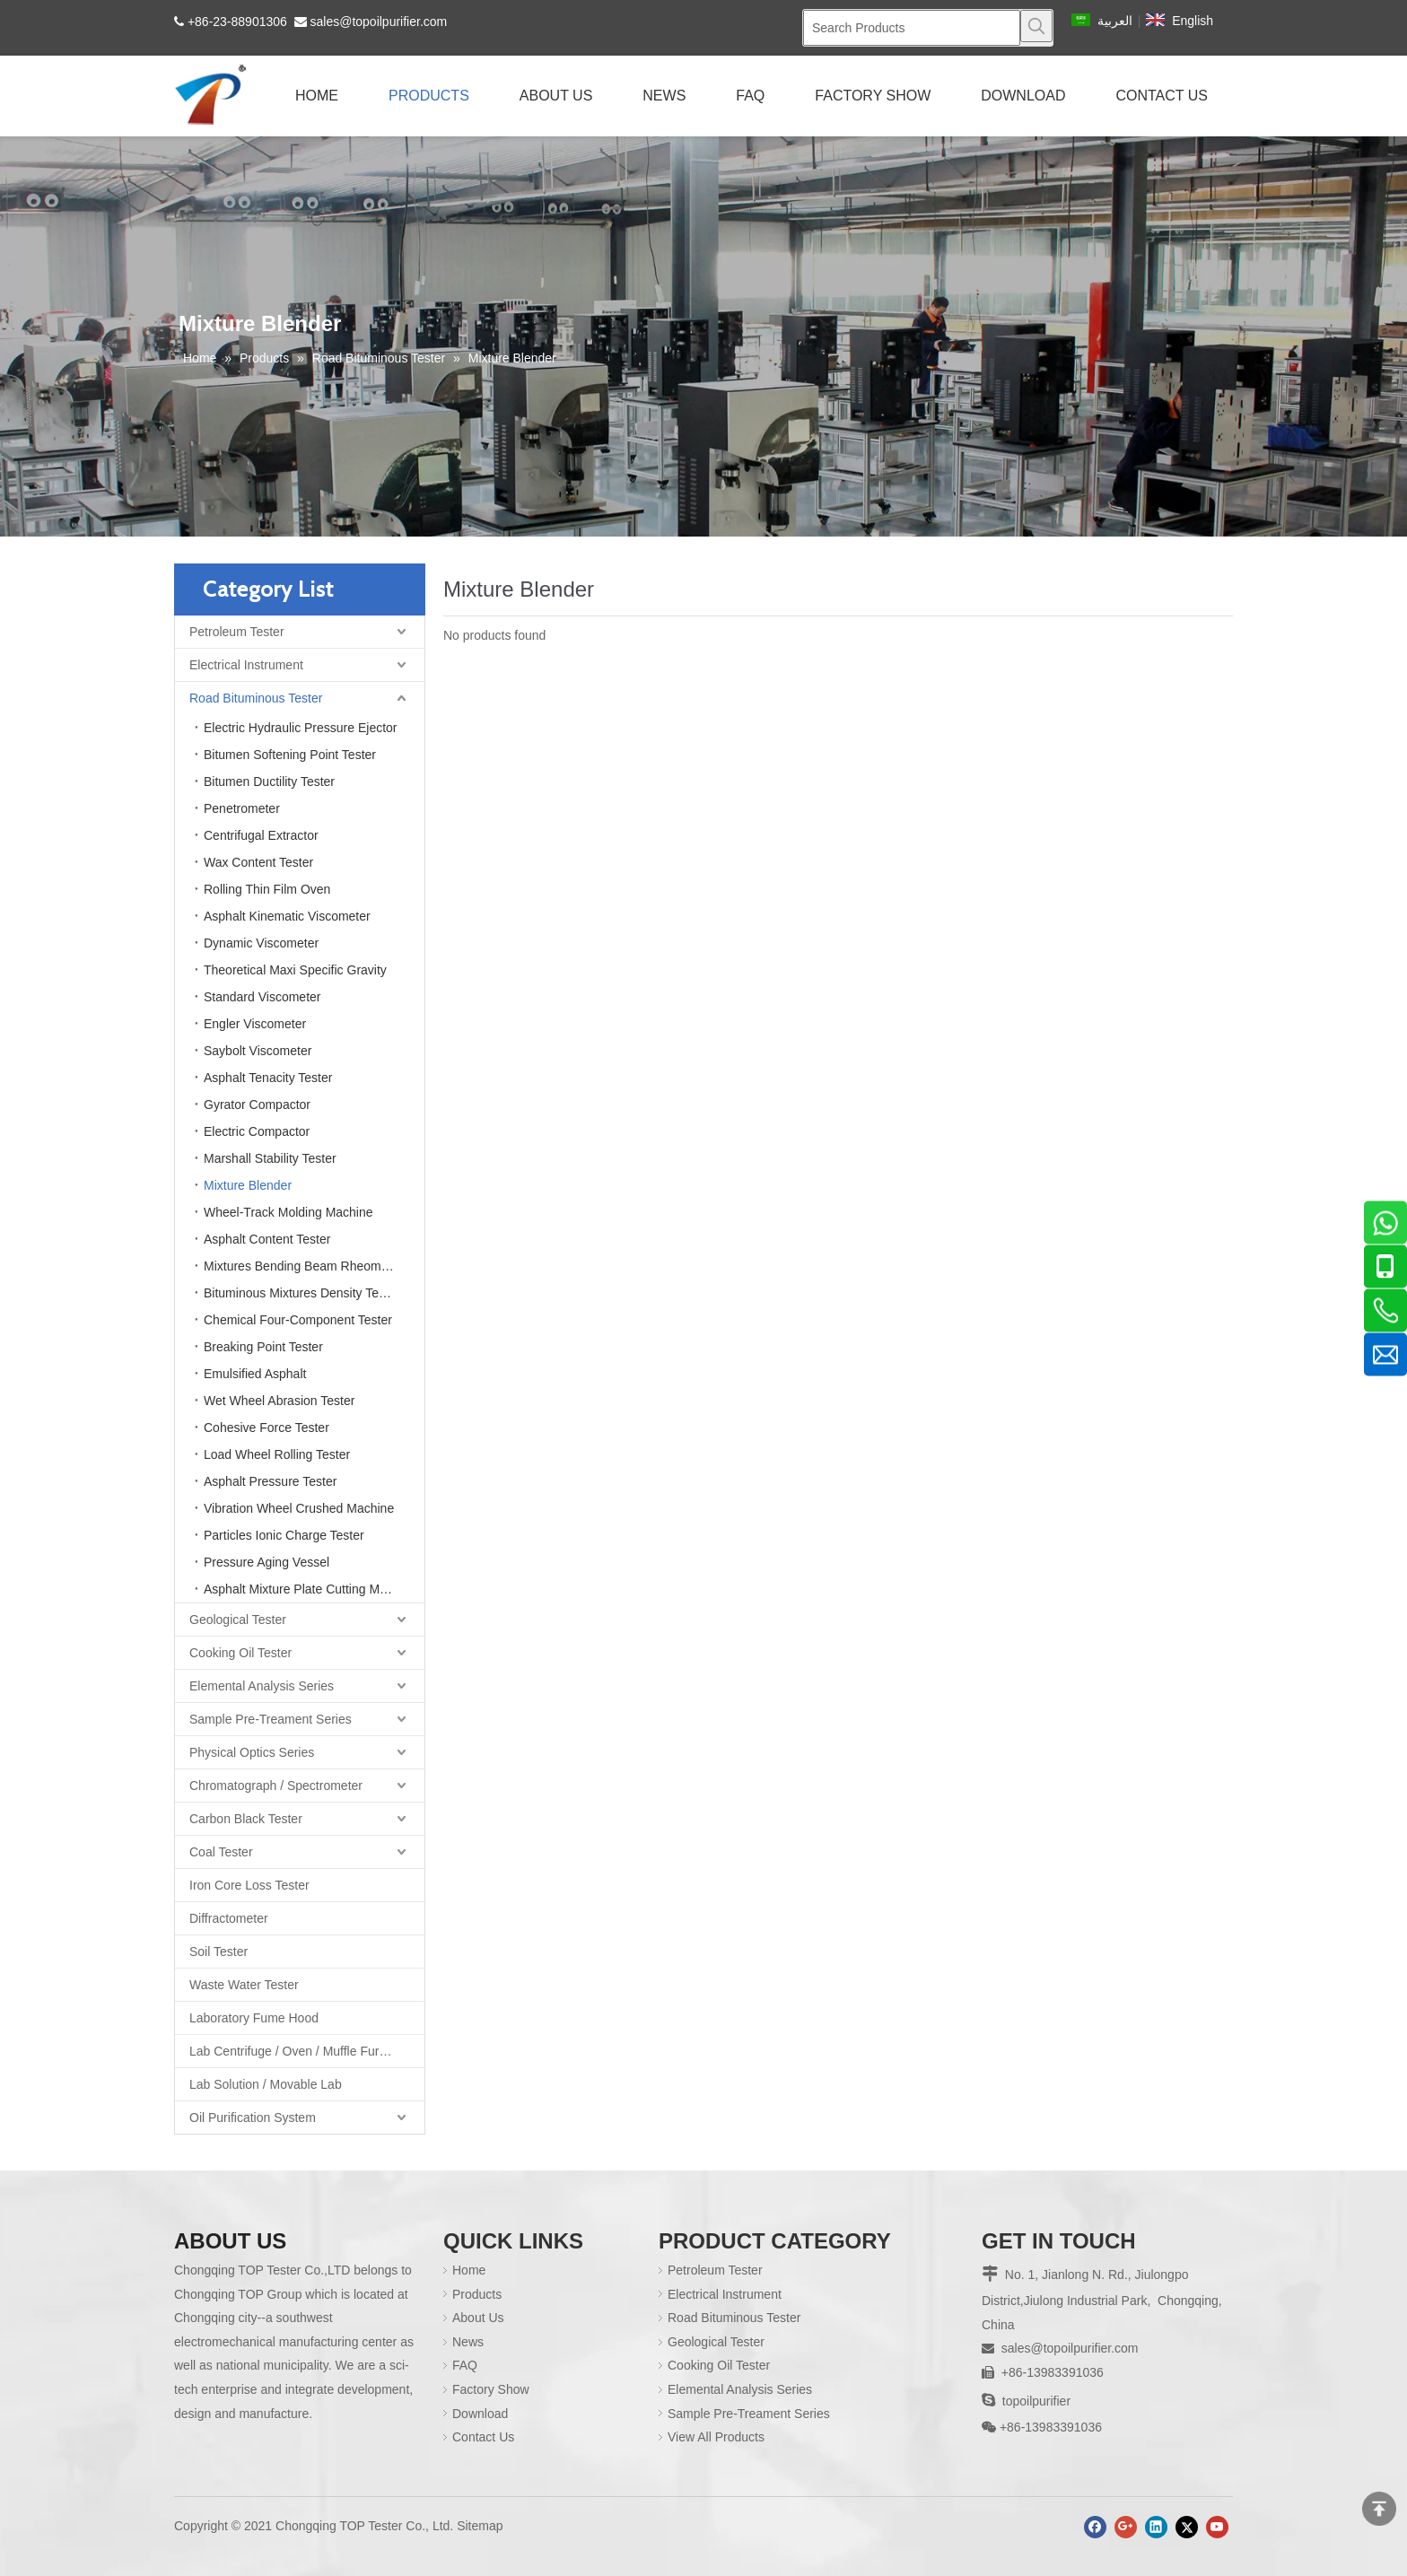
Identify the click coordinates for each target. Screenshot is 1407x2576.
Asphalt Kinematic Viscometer (287, 916)
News (468, 2342)
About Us (478, 2317)
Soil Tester (218, 1951)
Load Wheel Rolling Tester (277, 1454)
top (1379, 2509)
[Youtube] (1217, 2527)
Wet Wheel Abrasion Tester (279, 1400)
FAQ (464, 2365)
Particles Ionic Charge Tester (284, 1535)
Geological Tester (237, 1619)
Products (477, 2294)
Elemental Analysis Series (261, 1686)
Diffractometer (228, 1918)
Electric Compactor (257, 1131)
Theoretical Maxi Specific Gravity (295, 970)
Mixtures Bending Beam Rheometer (303, 1266)
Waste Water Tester (244, 1985)
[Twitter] (1186, 2527)
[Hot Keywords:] (1036, 26)
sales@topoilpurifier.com (379, 21)
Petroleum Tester (236, 631)
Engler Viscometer (255, 1024)
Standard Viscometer (262, 997)
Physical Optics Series (251, 1752)
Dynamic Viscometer (261, 943)
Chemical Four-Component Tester (298, 1320)
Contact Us (483, 2437)
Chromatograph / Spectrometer (276, 1785)
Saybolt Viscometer (257, 1050)
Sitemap (479, 2526)
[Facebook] (1095, 2527)
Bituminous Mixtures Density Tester (301, 1293)
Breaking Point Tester (263, 1347)
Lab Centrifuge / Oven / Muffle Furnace (297, 2051)
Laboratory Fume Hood (254, 2018)
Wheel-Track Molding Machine (288, 1212)
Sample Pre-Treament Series (270, 1719)
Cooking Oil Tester (240, 1653)
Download (480, 2413)
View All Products (716, 2437)
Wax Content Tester (258, 862)
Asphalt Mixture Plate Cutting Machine (310, 1589)
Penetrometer (242, 808)
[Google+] (1125, 2527)
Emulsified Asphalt (255, 1374)
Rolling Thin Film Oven (267, 889)
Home (468, 2270)
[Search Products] (911, 28)
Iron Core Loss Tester (249, 1885)
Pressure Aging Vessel (266, 1562)
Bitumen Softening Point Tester (290, 754)
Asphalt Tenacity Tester (268, 1077)
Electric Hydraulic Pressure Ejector (301, 727)
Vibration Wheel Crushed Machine (299, 1508)
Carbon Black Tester (245, 1819)
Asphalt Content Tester (267, 1239)
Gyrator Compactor (257, 1104)
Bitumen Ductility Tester (269, 781)
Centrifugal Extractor (261, 835)
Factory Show (490, 2389)
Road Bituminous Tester (255, 698)
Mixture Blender (248, 1185)
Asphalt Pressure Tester (270, 1481)
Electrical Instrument (246, 665)
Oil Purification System (252, 2117)
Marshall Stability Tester (270, 1158)
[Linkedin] (1156, 2527)
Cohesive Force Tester (266, 1427)
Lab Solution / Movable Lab (265, 2084)
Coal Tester (221, 1852)
